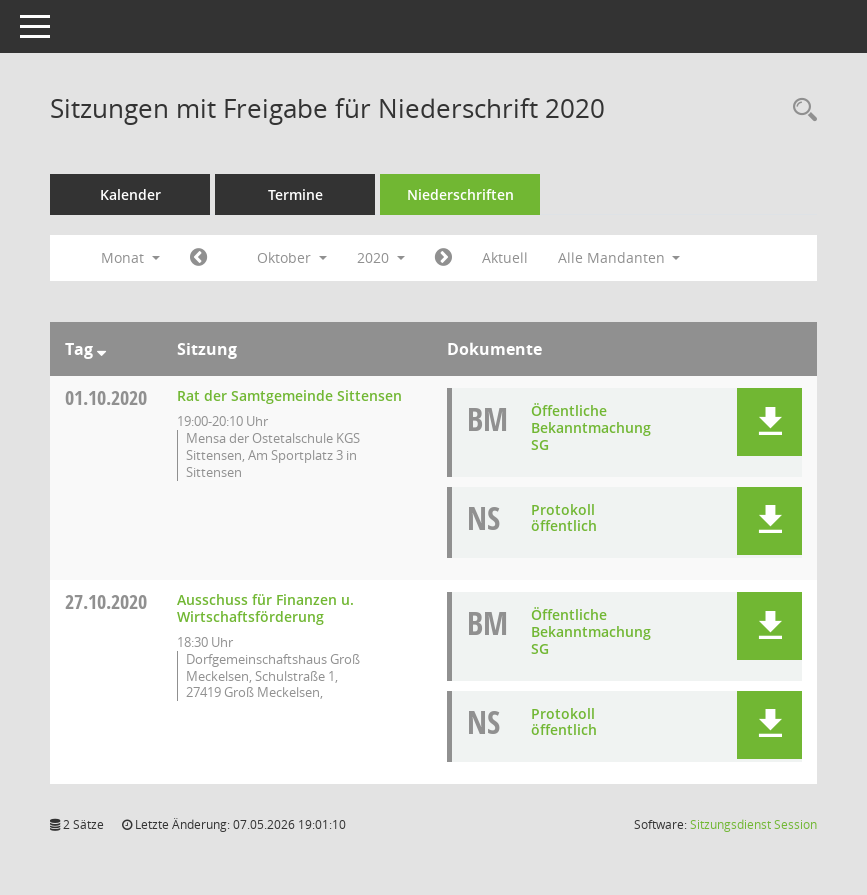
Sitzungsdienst (753, 824)
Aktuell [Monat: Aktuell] (505, 257)
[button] (769, 422)
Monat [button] (130, 257)
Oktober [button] (292, 257)
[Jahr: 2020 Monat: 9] (198, 258)
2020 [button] (381, 257)
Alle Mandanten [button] (619, 257)
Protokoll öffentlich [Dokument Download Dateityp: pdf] (564, 518)
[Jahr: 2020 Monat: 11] (443, 258)
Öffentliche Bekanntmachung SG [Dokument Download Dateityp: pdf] (591, 427)
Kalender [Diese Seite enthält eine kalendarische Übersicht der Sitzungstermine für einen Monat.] (130, 194)
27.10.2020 (106, 601)
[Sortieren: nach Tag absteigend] (101, 349)
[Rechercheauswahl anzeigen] (800, 110)
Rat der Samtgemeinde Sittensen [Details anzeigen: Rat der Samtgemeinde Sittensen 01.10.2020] (289, 395)
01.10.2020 (106, 397)
